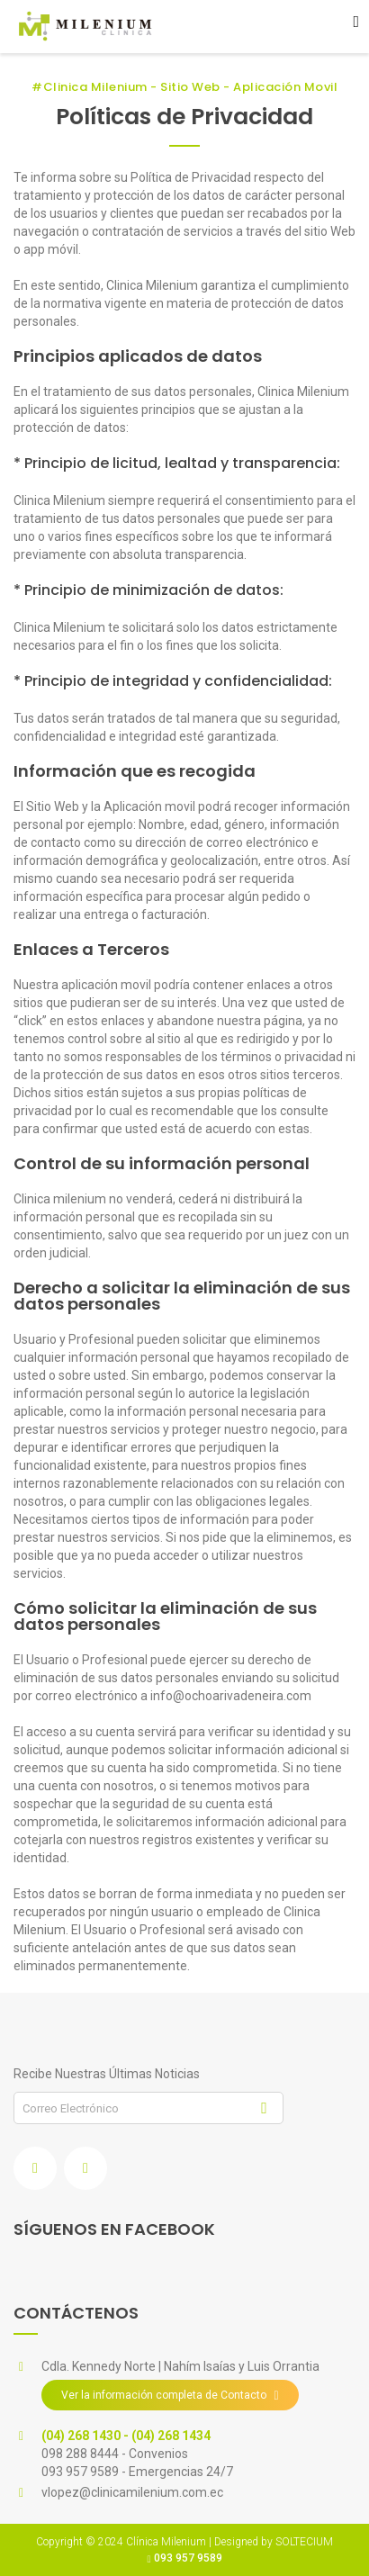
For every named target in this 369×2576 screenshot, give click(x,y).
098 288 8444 (81, 2453)
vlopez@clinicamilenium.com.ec (132, 2492)
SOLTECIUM (304, 2541)
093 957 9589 (81, 2471)
